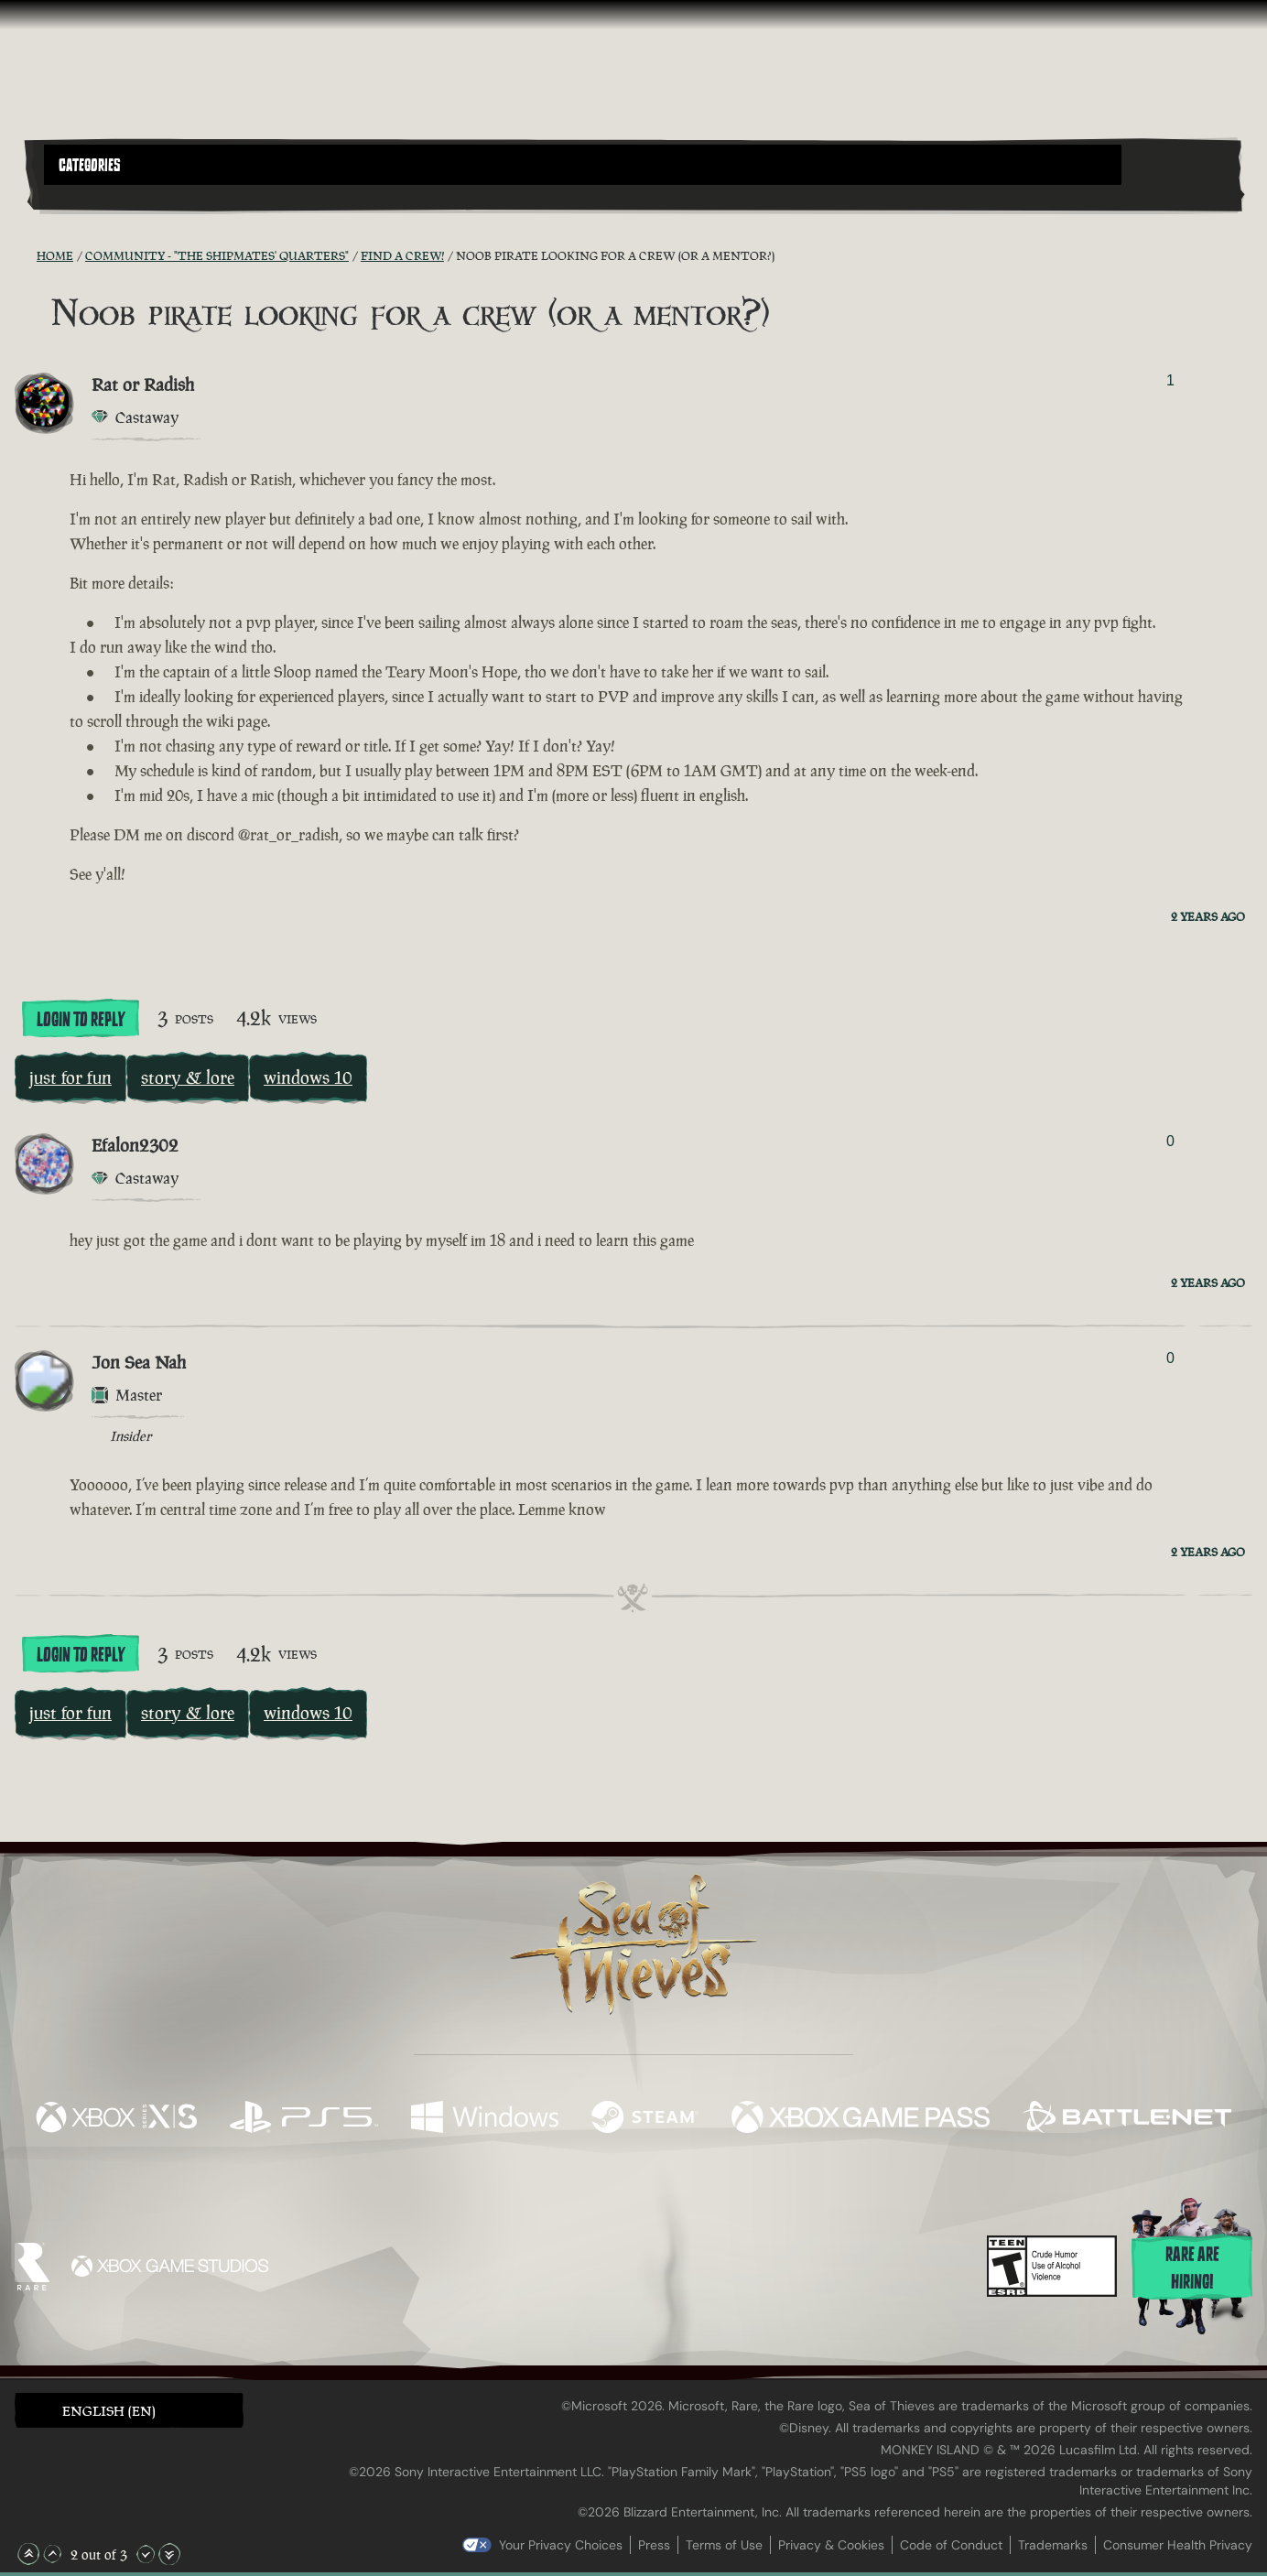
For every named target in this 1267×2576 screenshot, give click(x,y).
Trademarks (1053, 2545)
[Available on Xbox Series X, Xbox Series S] (116, 2119)
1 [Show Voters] (1170, 380)
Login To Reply (81, 1020)
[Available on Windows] (484, 2119)
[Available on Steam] (645, 2119)
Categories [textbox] (90, 166)
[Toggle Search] (92, 196)
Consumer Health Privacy (1177, 2545)
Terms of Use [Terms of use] (724, 2545)
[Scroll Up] (52, 2554)
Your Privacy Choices (561, 2545)
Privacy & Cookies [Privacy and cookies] (831, 2545)
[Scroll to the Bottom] (169, 2554)
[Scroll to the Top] (28, 2554)
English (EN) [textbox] (109, 2410)
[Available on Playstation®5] (304, 2119)
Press (654, 2545)
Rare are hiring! (1192, 2268)
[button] (582, 165)
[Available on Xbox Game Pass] (860, 2119)
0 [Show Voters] (1170, 1141)
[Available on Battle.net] (1127, 2119)
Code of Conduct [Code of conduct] (951, 2545)
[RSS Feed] (26, 255)
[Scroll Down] (145, 2554)
